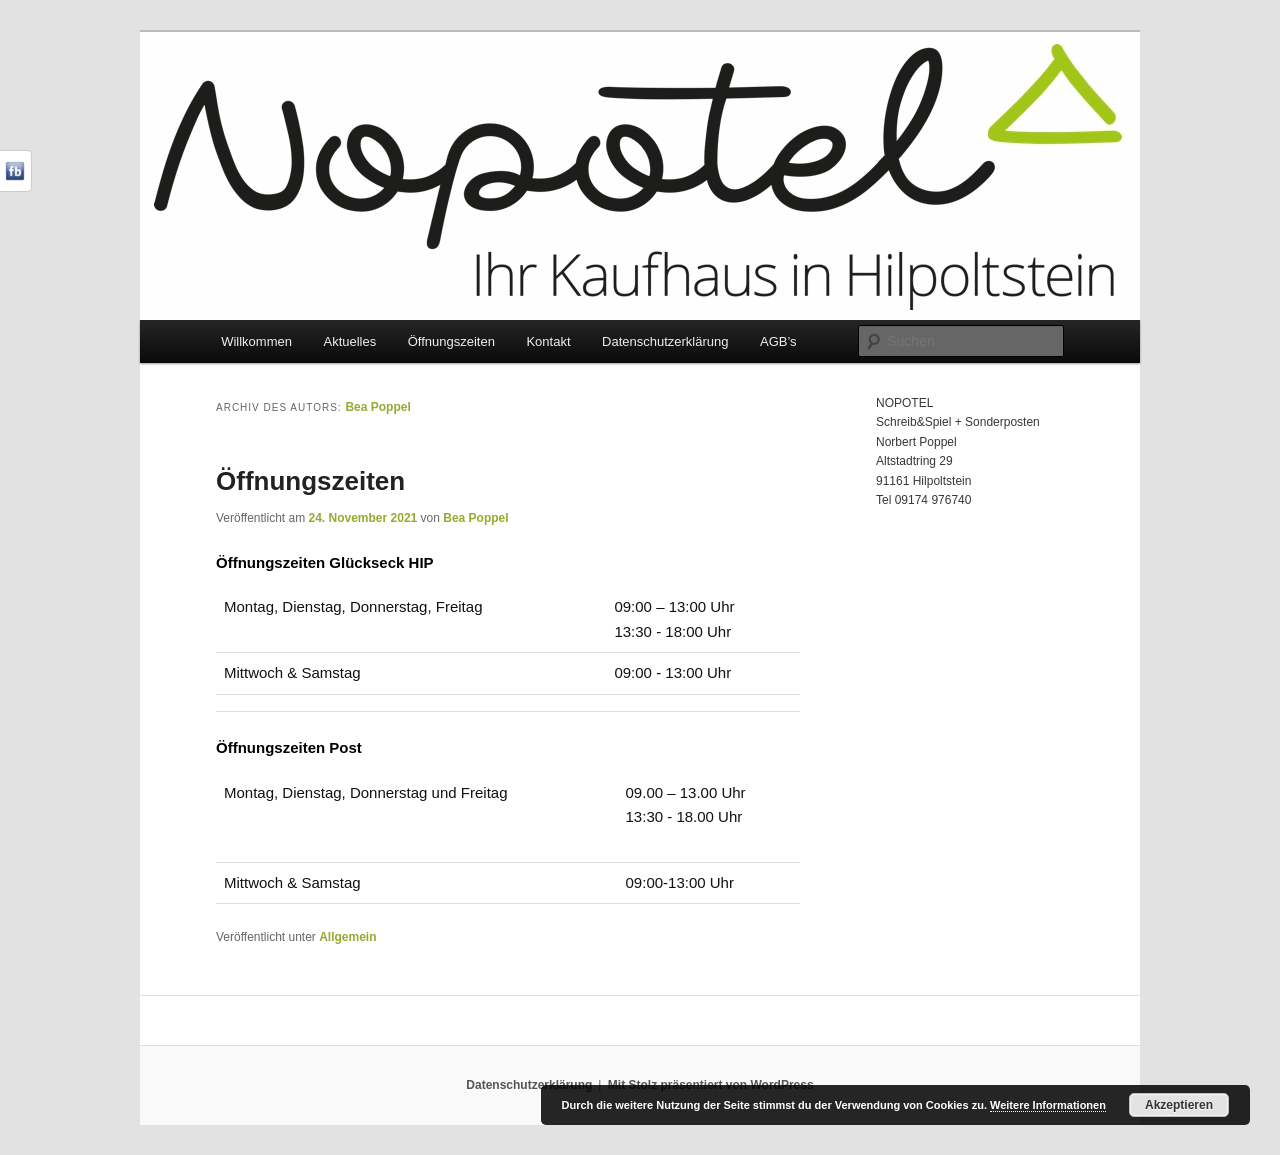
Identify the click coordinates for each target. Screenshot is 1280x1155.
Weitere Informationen (1048, 1105)
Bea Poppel (377, 407)
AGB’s (778, 341)
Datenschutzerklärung (665, 341)
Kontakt (548, 341)
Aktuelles (349, 341)
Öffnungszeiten (451, 341)
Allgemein (347, 937)
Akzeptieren (1179, 1105)
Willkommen (256, 341)
